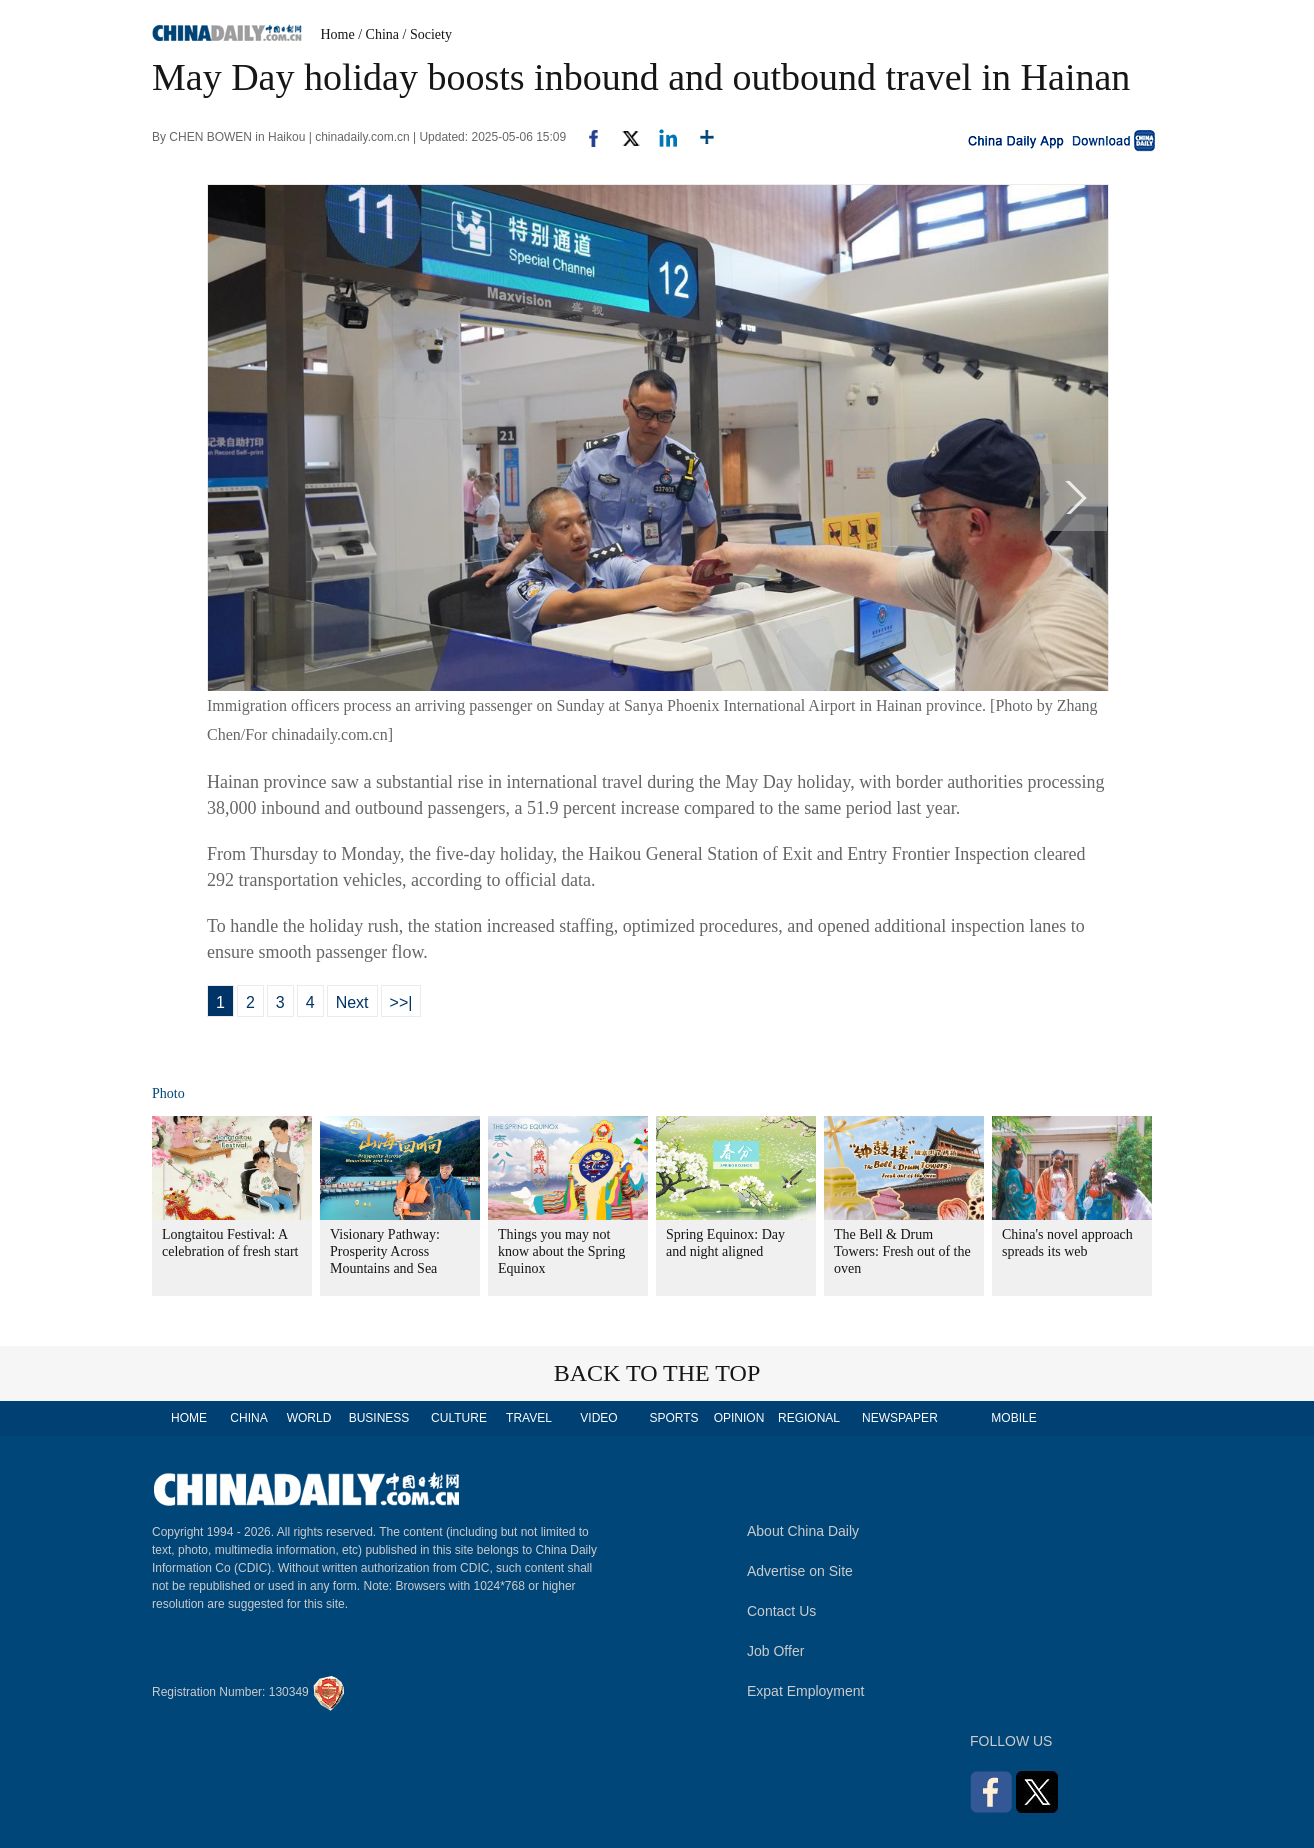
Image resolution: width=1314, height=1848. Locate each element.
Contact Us (781, 1611)
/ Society (427, 34)
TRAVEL (529, 1418)
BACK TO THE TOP (657, 1373)
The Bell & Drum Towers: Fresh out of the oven (902, 1251)
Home (338, 34)
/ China (378, 34)
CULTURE (459, 1418)
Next (352, 1002)
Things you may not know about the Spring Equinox (561, 1251)
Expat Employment (806, 1691)
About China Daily (803, 1531)
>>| (401, 1002)
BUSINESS (379, 1418)
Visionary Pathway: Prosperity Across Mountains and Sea (385, 1251)
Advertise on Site (800, 1571)
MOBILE (1013, 1418)
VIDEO (598, 1418)
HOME (189, 1418)
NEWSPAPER (899, 1418)
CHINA (248, 1418)
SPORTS (673, 1418)
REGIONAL (809, 1418)
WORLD (309, 1418)
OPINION (739, 1418)
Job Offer (775, 1651)
